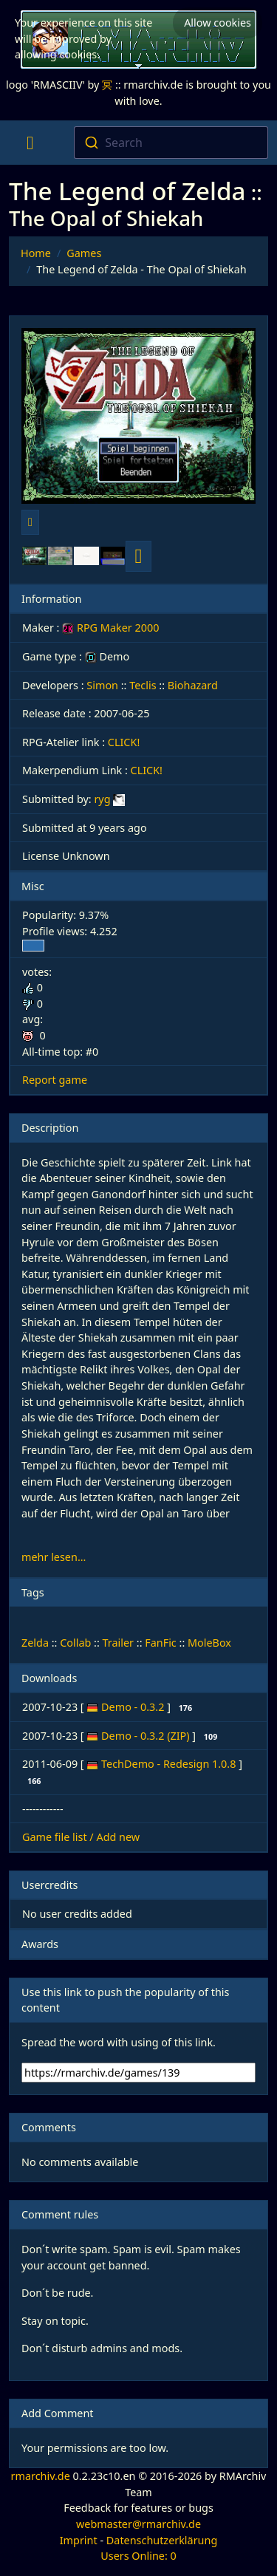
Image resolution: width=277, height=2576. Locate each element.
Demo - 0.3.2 (134, 1707)
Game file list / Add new (81, 1837)
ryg (102, 799)
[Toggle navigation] (30, 142)
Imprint (79, 2540)
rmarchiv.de (40, 2476)
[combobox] (171, 142)
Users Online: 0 (138, 2556)
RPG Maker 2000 (110, 628)
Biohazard (193, 685)
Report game (54, 1080)
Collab (75, 1643)
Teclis (142, 685)
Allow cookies (217, 23)
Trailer (118, 1643)
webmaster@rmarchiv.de (138, 2524)
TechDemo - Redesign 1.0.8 (170, 1764)
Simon (102, 685)
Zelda (35, 1643)
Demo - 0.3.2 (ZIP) (146, 1736)
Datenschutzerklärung (161, 2540)
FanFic (161, 1643)
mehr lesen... (53, 1557)
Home (36, 253)
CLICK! (124, 742)
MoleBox (209, 1643)
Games (83, 253)
